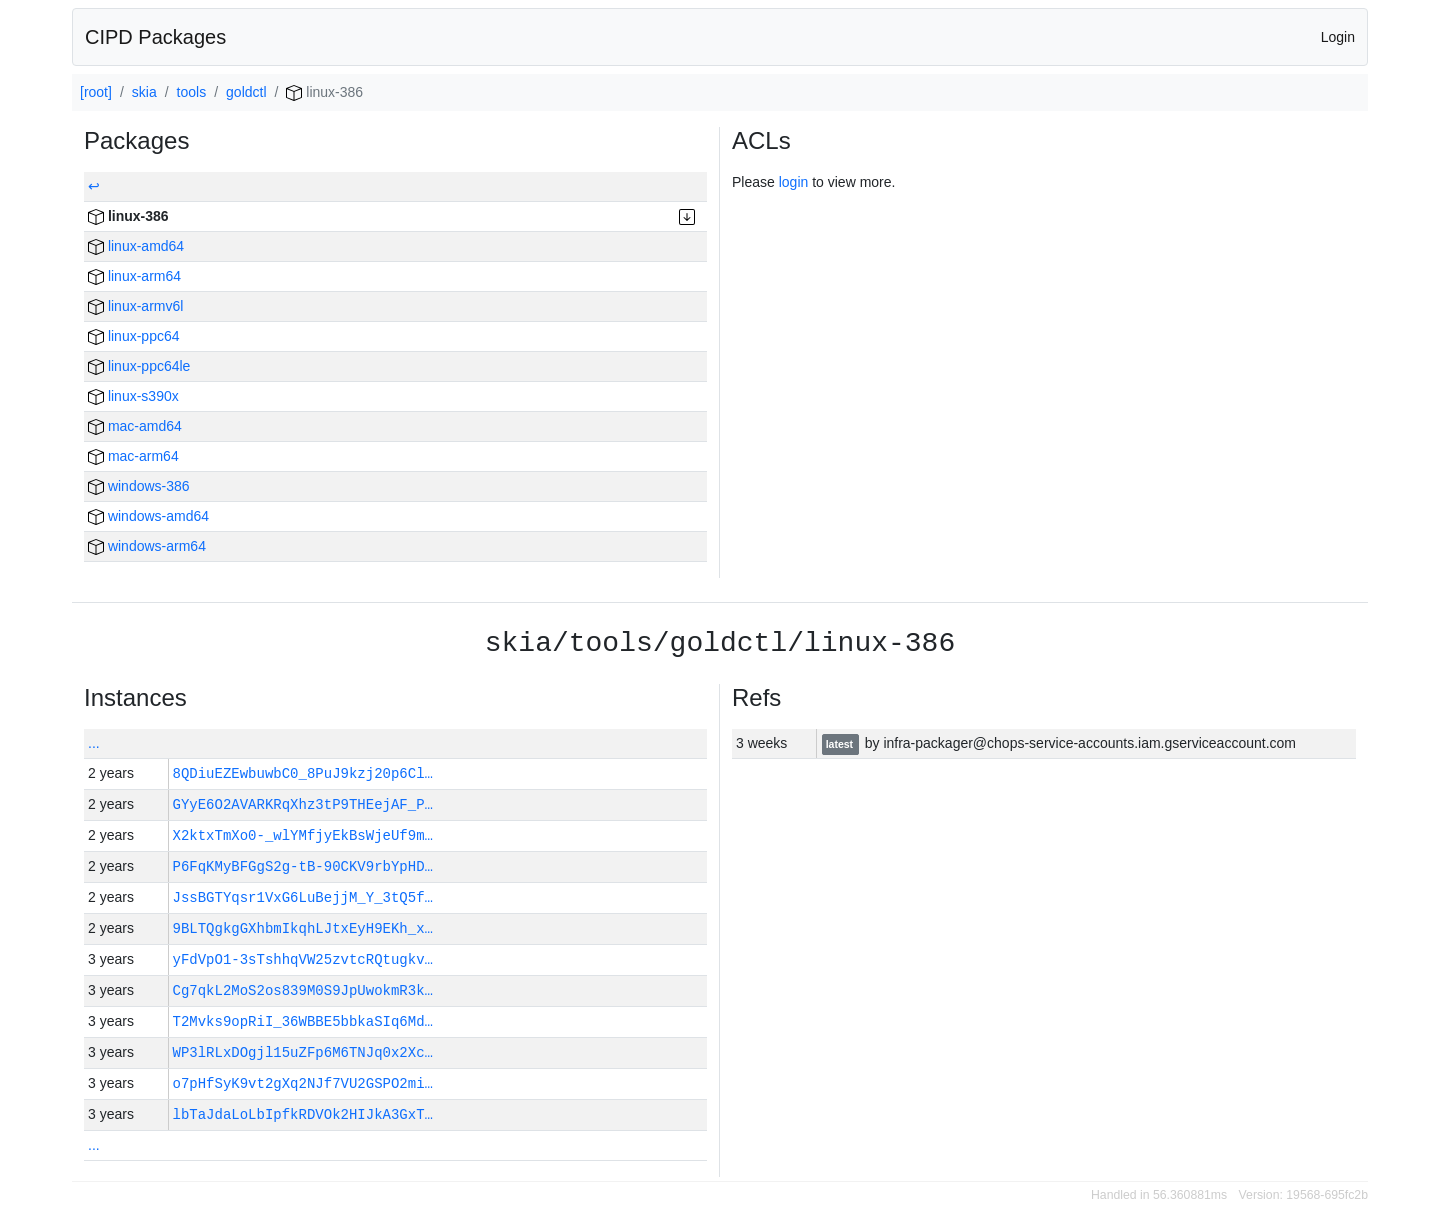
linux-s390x (133, 396)
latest (841, 744)
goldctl (246, 92)
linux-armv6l (135, 306)
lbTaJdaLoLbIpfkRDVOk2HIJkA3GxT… (303, 1114)
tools (192, 92)
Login (1338, 37)
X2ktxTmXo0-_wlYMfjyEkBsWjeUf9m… (303, 835)
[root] (96, 92)
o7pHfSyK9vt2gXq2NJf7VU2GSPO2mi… (303, 1083)
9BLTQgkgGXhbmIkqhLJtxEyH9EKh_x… (303, 928)
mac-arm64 (133, 456)
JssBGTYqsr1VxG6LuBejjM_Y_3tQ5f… (303, 897)
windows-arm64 (147, 546)
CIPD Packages (155, 37)
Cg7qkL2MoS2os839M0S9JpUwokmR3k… (303, 990)
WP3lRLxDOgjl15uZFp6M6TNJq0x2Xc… (303, 1052)
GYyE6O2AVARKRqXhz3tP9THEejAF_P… (303, 804)
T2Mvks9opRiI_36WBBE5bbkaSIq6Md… (303, 1021)
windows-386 (139, 486)
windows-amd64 (148, 516)
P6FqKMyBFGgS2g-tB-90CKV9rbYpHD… (303, 866)
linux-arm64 (134, 276)
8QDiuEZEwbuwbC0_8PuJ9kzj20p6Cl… (303, 773)
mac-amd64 (135, 426)
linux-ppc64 (134, 336)
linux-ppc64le (139, 366)
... (94, 743)
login (794, 182)
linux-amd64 (136, 246)
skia (144, 92)
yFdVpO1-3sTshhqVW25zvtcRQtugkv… (303, 959)
